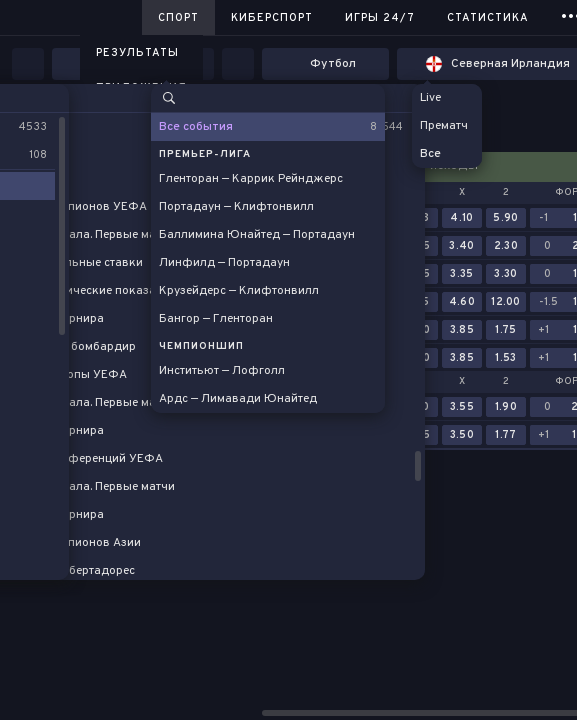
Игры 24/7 (380, 18)
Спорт (178, 18)
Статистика (488, 18)
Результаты (137, 53)
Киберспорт (272, 18)
